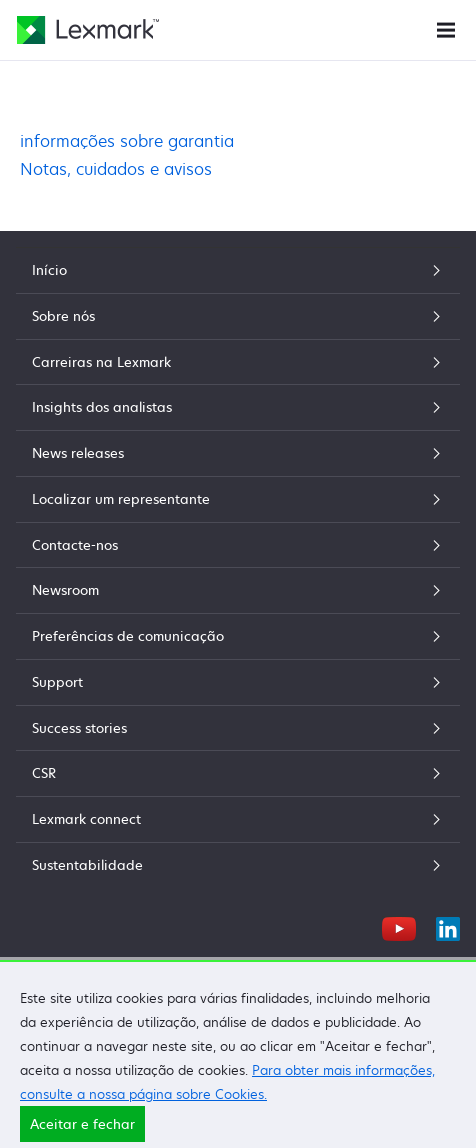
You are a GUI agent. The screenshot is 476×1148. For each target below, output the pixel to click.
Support (238, 682)
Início (238, 270)
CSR (238, 773)
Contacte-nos (238, 545)
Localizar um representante (238, 499)
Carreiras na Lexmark (238, 362)
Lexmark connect (238, 819)
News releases (238, 453)
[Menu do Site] (446, 28)
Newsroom (238, 590)
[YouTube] (399, 926)
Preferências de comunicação (238, 636)
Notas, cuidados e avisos (116, 169)
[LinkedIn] (448, 926)
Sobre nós (238, 316)
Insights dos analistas (238, 407)
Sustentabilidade (238, 865)
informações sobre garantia (127, 141)
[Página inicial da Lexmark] (88, 30)
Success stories (238, 728)
